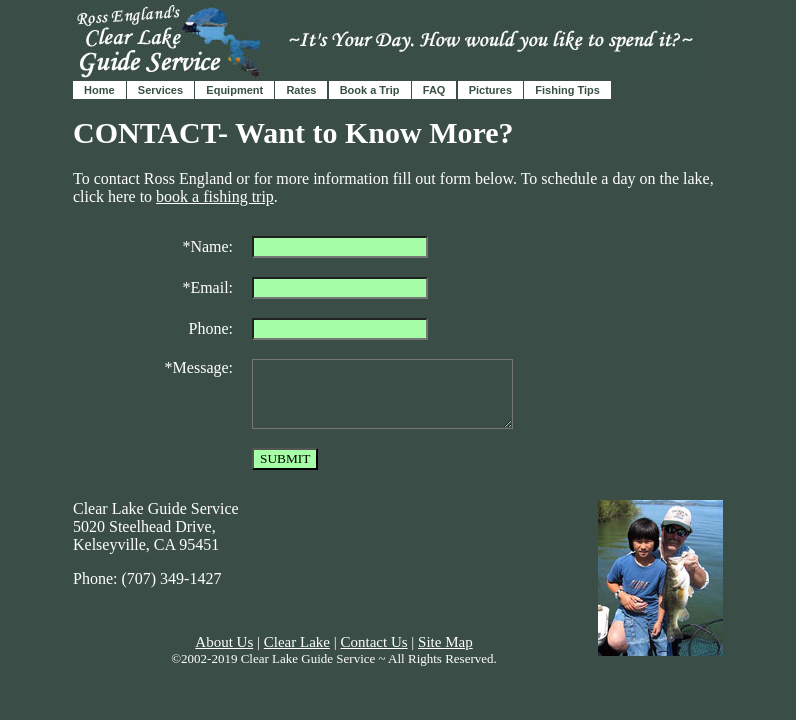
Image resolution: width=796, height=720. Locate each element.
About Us (224, 642)
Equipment (234, 90)
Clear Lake (297, 642)
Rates (301, 90)
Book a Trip (370, 90)
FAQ (434, 90)
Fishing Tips (567, 90)
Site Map (445, 642)
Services (160, 90)
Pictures (490, 90)
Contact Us (373, 642)
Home (99, 90)
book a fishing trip (215, 196)
